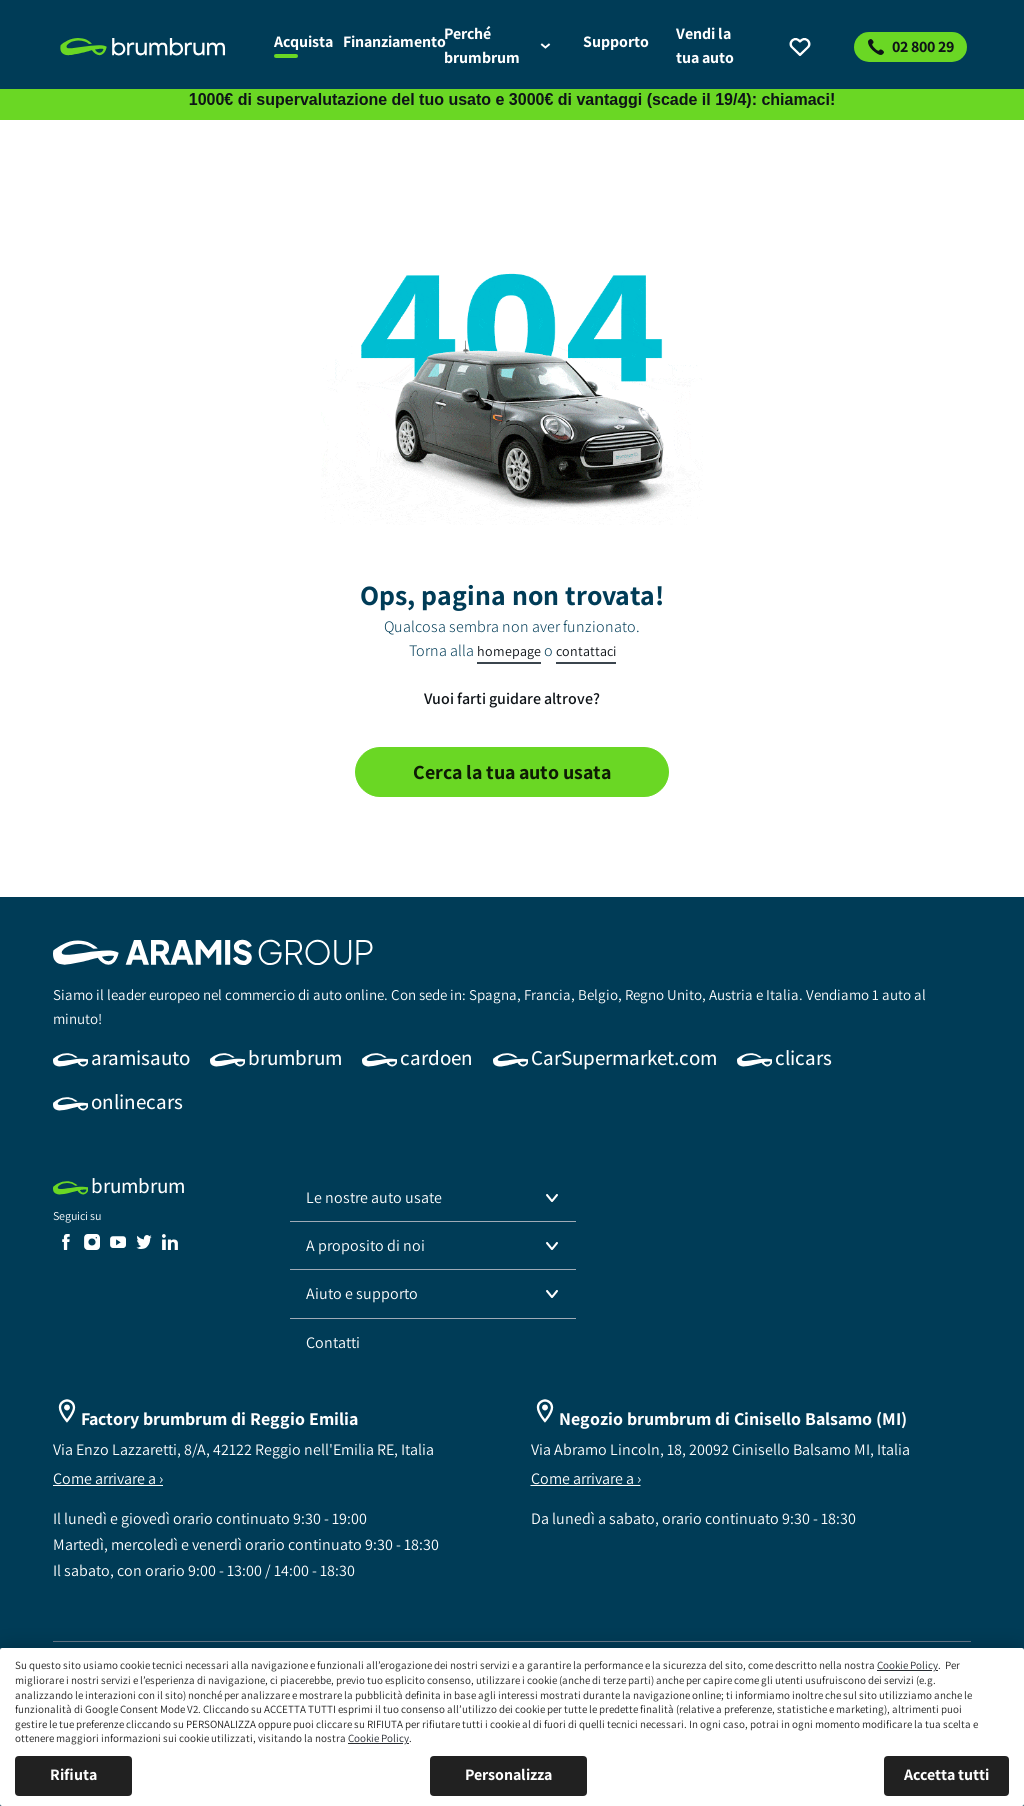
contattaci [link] (586, 651)
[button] (433, 1198)
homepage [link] (509, 651)
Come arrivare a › (108, 1478)
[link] (155, 47)
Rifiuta (73, 1774)
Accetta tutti (946, 1774)
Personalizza (508, 1774)
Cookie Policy (907, 1665)
